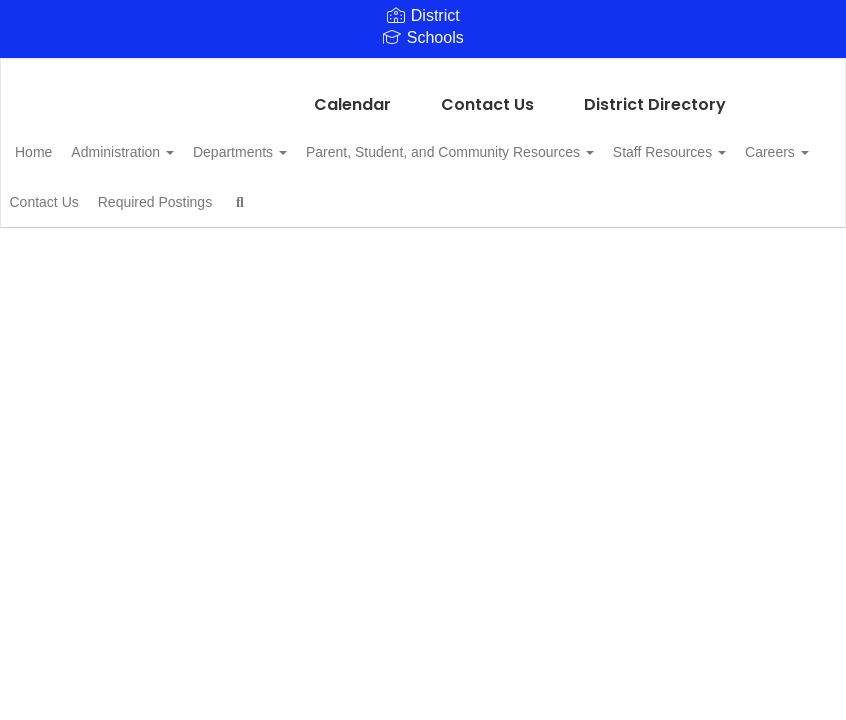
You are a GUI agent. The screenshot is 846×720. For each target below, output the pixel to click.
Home (64, 142)
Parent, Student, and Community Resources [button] (514, 142)
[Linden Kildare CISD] (423, 71)
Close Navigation (627, 200)
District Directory (655, 94)
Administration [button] (164, 142)
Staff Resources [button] (102, 192)
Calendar (352, 94)
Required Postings (439, 192)
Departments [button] (293, 142)
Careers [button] (221, 192)
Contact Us (487, 94)
